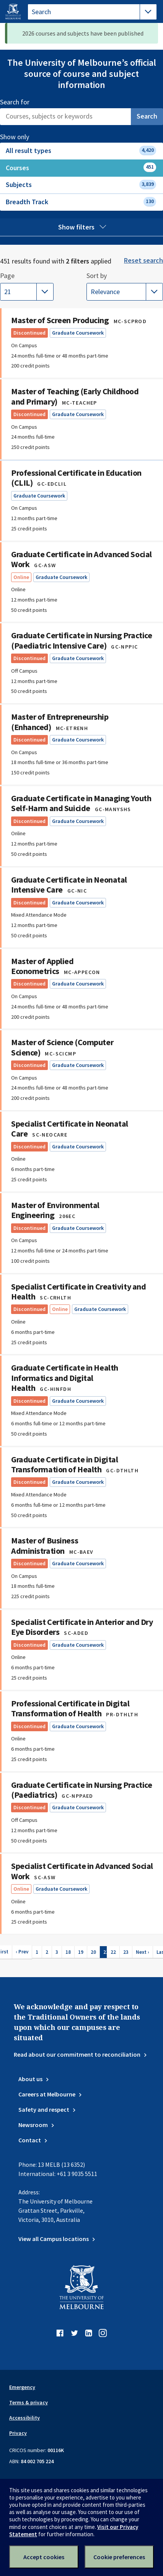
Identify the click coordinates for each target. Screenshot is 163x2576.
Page (7, 276)
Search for (14, 102)
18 (68, 1952)
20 (93, 1952)
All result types (81, 150)
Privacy (18, 2433)
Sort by (103, 276)
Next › (142, 1952)
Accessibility (24, 2417)
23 (126, 1952)
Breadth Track (81, 202)
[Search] (65, 116)
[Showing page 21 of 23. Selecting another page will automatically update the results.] (26, 291)
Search (147, 116)
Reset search (143, 260)
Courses (81, 167)
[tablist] (92, 12)
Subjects (81, 184)
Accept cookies (43, 2557)
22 (113, 1952)
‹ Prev (22, 1951)
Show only (23, 137)
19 (80, 1952)
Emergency (22, 2387)
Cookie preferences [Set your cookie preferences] (119, 2557)
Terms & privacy (28, 2402)
